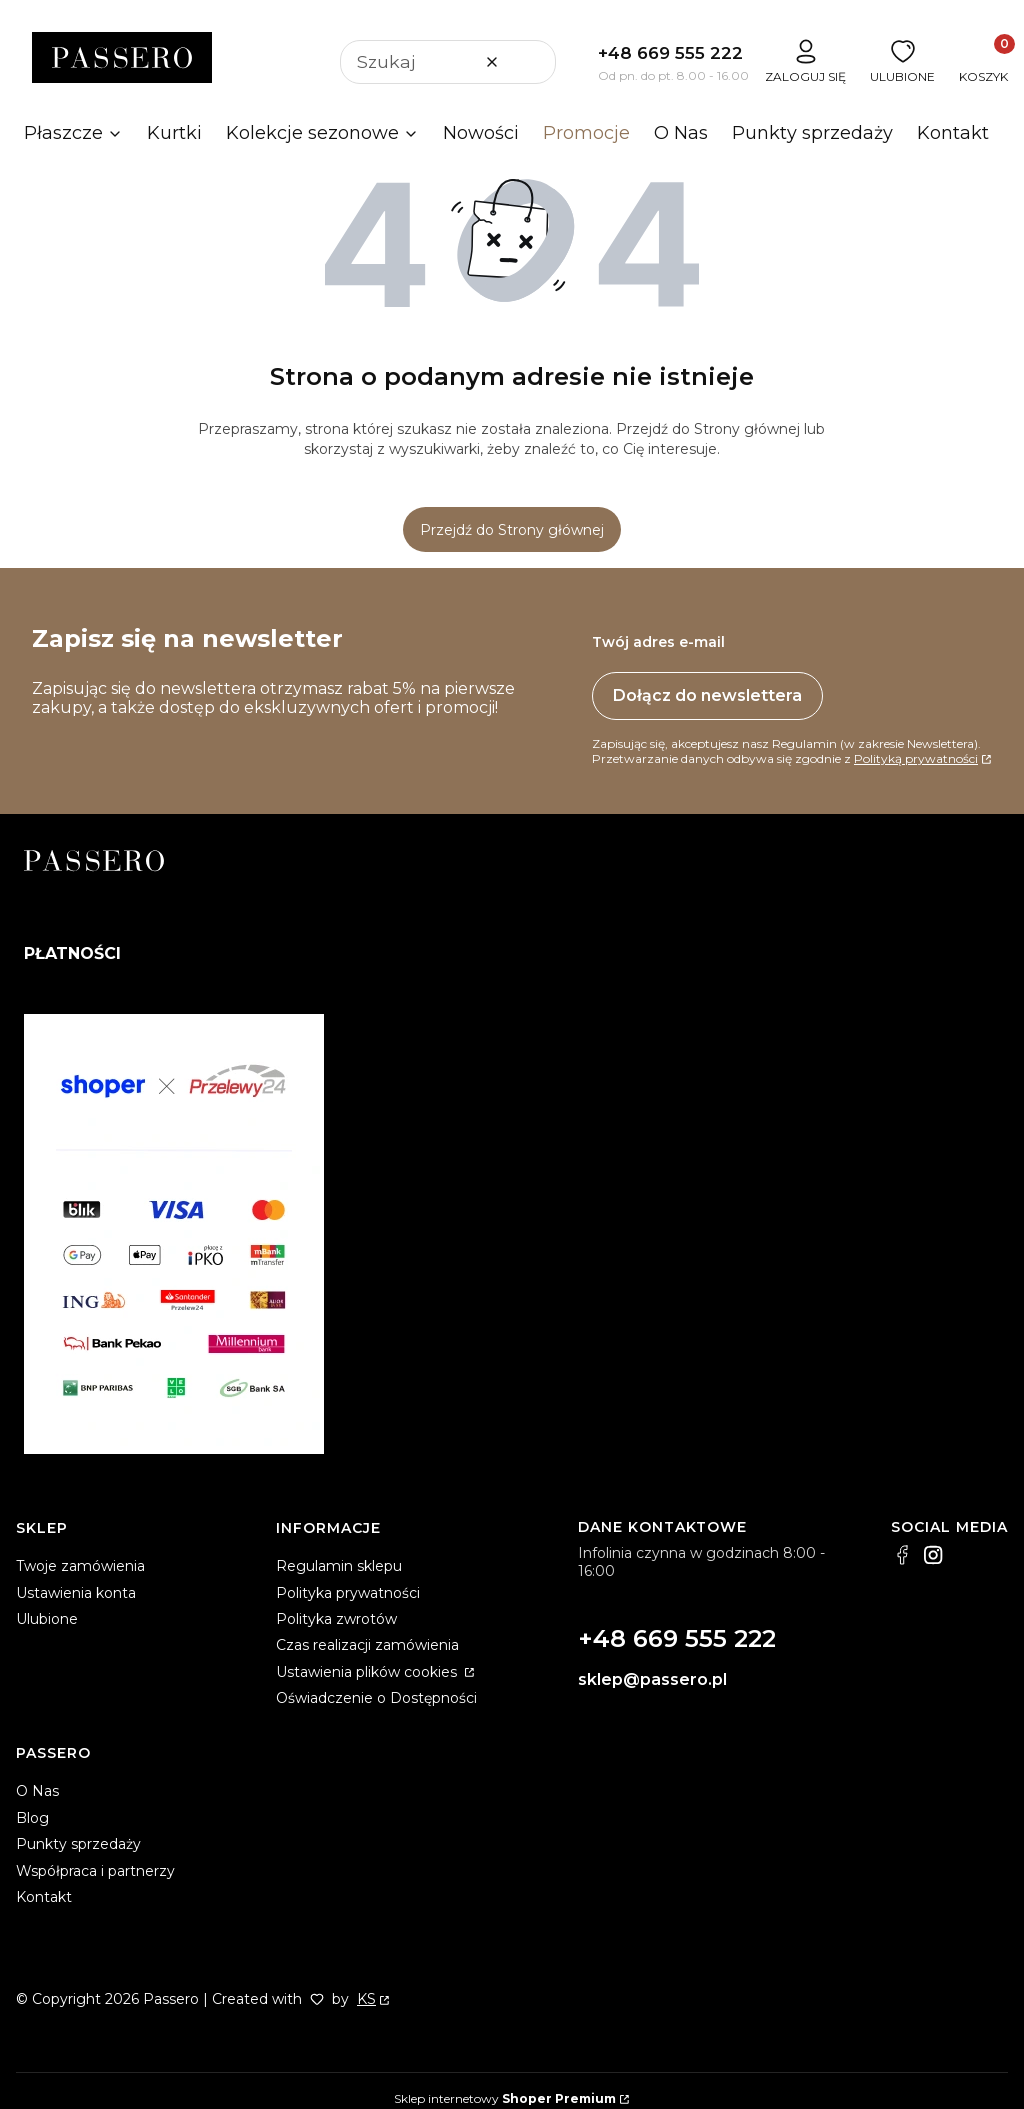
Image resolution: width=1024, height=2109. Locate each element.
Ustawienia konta (76, 1593)
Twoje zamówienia (80, 1566)
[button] (533, 62)
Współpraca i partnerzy (95, 1871)
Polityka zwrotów (336, 1619)
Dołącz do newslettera (707, 695)
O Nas (37, 1791)
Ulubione (47, 1619)
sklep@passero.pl (652, 1679)
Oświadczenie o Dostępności (376, 1698)
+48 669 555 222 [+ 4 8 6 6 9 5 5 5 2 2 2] (670, 53)
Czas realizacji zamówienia (367, 1645)
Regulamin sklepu (339, 1566)
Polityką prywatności (916, 758)
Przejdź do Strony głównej (512, 530)
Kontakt (44, 1897)
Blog (32, 1818)
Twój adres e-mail (658, 642)
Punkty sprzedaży (78, 1844)
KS (366, 1999)
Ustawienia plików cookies (368, 1672)
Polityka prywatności (348, 1593)
